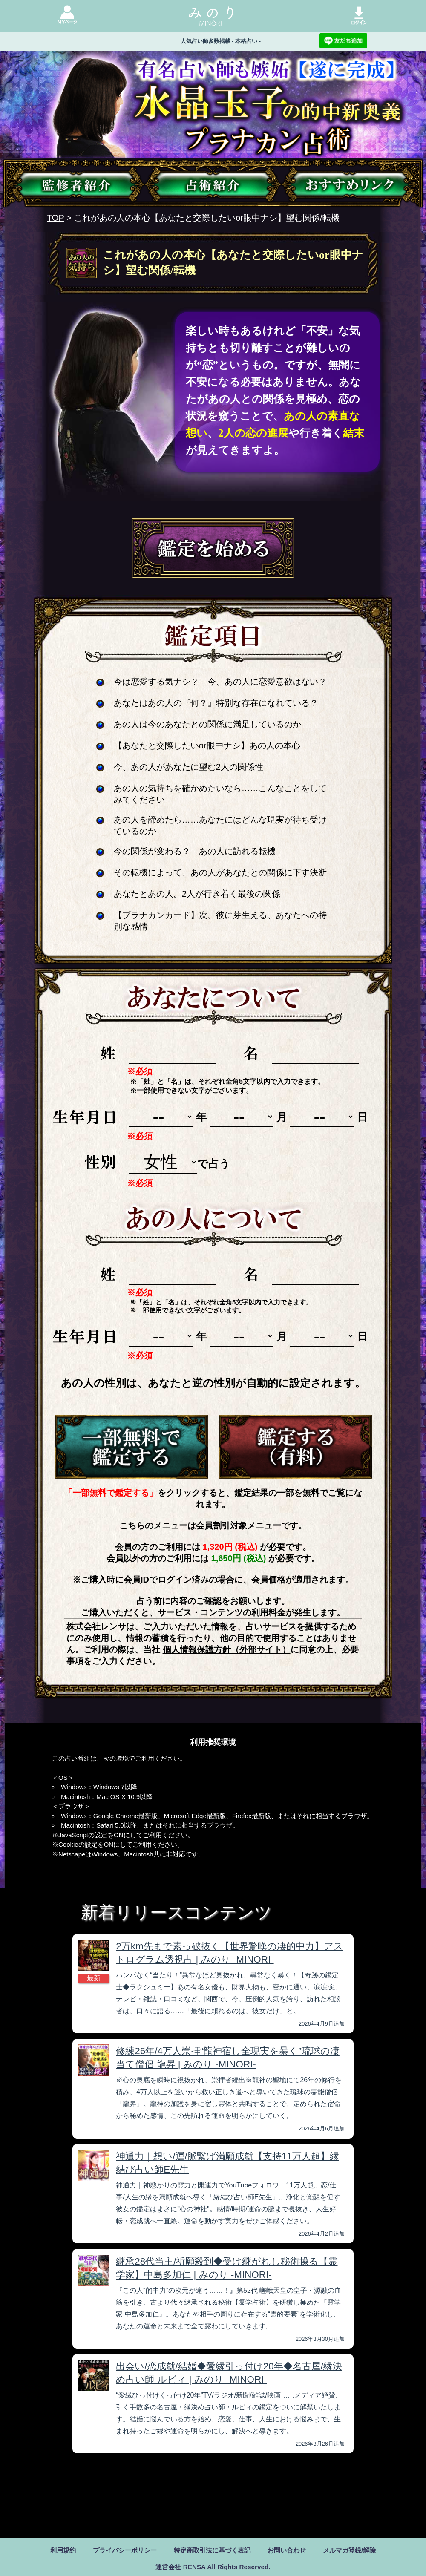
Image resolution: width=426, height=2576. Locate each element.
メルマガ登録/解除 (356, 2550)
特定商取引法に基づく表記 (212, 2550)
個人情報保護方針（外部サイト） (227, 1649)
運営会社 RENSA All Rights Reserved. (213, 2566)
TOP (55, 217)
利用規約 (55, 2550)
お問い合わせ (290, 2550)
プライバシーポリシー (120, 2550)
